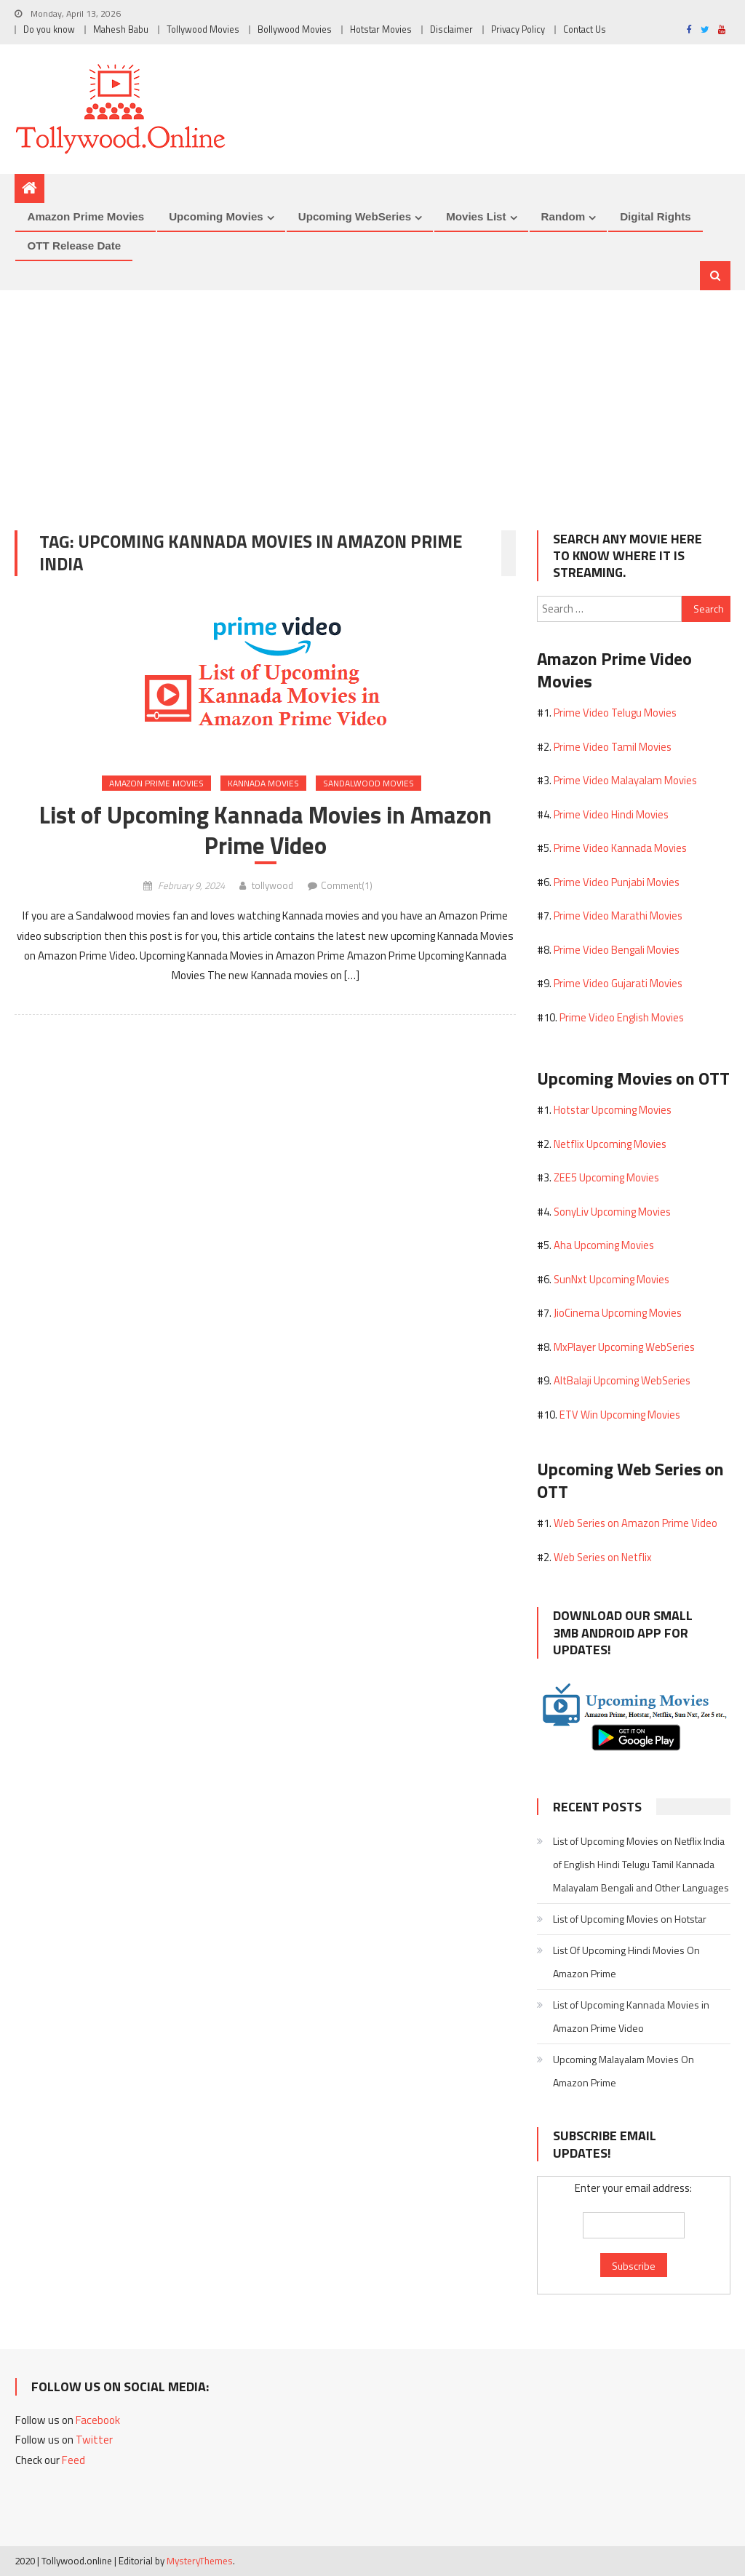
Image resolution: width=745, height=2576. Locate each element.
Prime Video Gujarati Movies (618, 983)
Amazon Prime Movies (85, 216)
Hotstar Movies (381, 29)
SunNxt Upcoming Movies (611, 1279)
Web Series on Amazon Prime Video (635, 1523)
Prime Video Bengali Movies (617, 949)
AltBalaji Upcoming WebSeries (622, 1380)
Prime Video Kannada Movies (620, 848)
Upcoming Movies (216, 216)
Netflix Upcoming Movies (610, 1144)
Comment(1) (346, 885)
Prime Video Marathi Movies (618, 915)
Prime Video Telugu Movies (615, 712)
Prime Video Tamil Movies (613, 746)
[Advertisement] (372, 399)
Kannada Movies (263, 783)
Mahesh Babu (120, 29)
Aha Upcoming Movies (604, 1245)
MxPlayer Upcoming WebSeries (624, 1347)
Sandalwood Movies (368, 783)
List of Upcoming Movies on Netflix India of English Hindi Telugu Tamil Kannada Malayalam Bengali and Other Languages (641, 1864)
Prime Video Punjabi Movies (617, 882)
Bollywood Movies (295, 29)
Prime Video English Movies (621, 1017)
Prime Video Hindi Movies (611, 814)
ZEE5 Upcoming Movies (606, 1177)
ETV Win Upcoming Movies (619, 1414)
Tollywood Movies (203, 29)
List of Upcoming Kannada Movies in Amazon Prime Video (265, 830)
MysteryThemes (200, 2560)
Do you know (49, 29)
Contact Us (584, 29)
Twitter (94, 2439)
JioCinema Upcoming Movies (618, 1312)
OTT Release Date (74, 245)
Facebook (98, 2420)
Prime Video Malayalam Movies (625, 780)
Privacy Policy (518, 29)
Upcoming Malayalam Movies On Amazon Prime (623, 2070)
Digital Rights (655, 216)
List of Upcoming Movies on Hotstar (629, 1918)
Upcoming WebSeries (354, 216)
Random (563, 216)
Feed (73, 2460)
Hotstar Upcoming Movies (613, 1109)
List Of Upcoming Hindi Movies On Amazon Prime (626, 1961)
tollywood (272, 885)
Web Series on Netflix (603, 1557)
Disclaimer (451, 29)
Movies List (476, 216)
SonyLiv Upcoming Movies (612, 1211)
